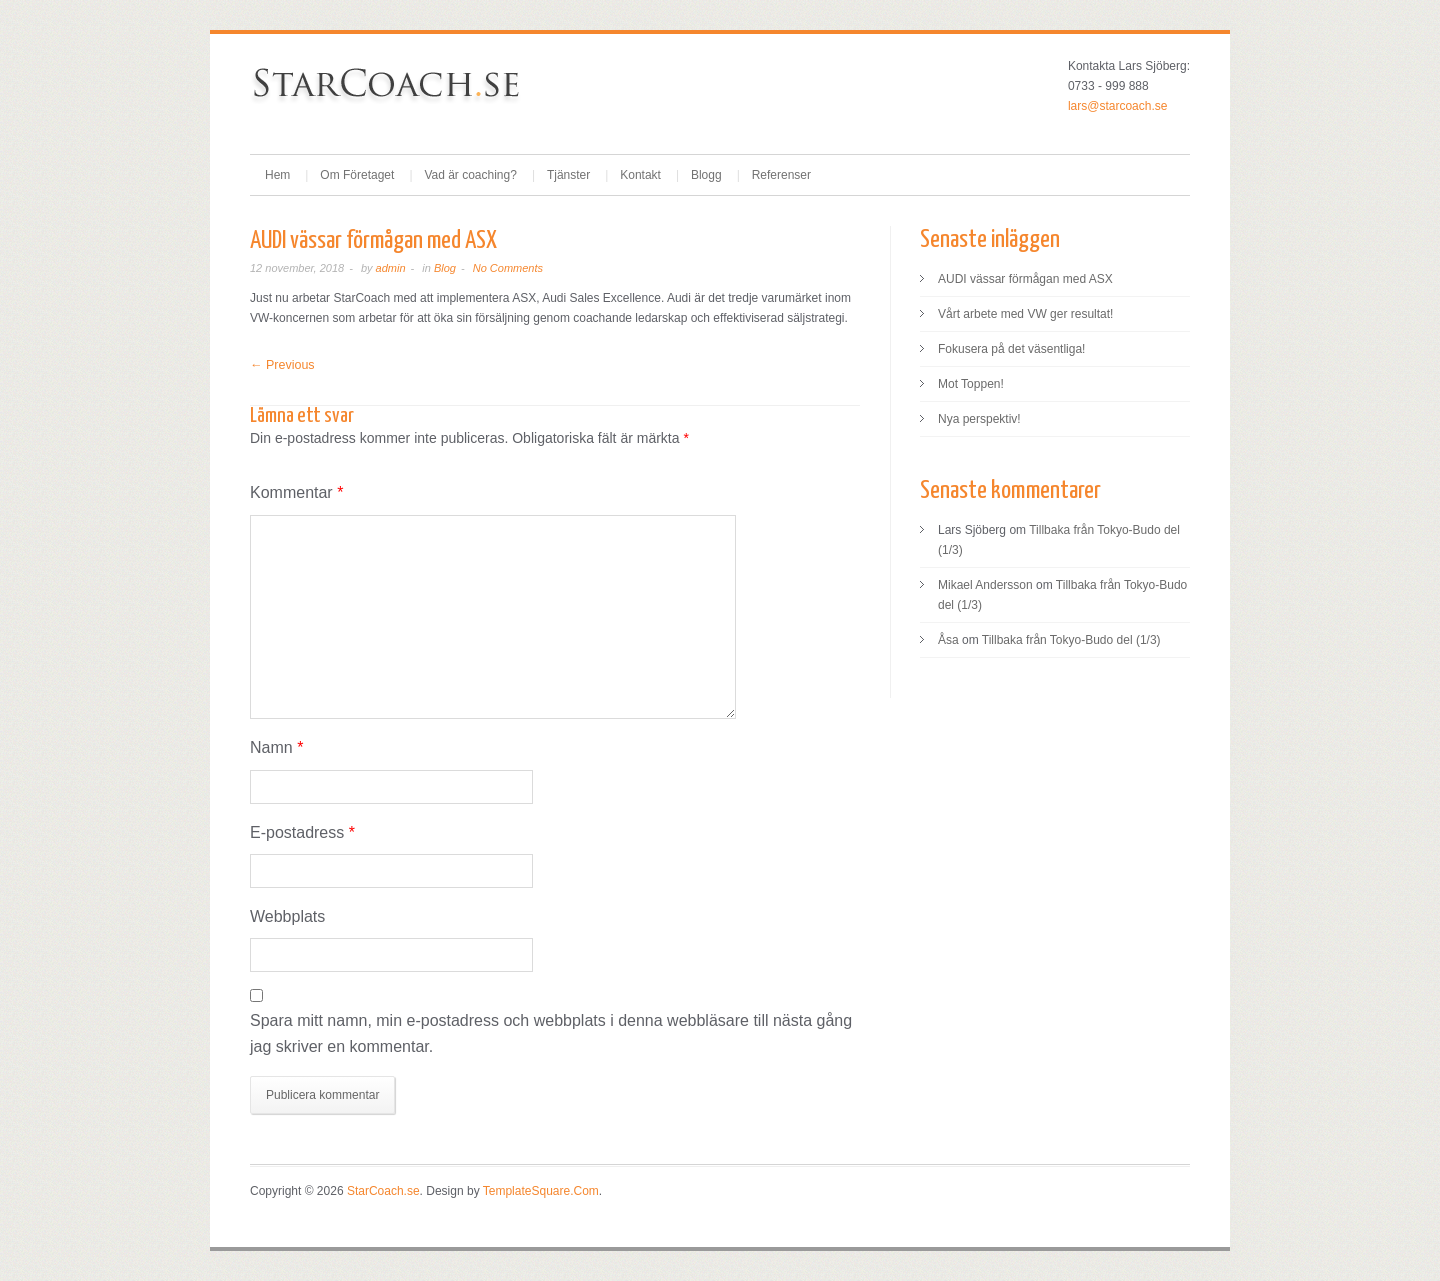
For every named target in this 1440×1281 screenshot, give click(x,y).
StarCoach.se (383, 1191)
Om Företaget (357, 175)
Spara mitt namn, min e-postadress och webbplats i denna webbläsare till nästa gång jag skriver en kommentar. (551, 1033)
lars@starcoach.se (1118, 106)
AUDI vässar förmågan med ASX (1025, 279)
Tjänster (568, 175)
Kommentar (296, 492)
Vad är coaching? (470, 175)
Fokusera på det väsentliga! (1011, 349)
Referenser (781, 175)
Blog (445, 268)
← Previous (282, 365)
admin (391, 268)
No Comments (508, 268)
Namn (276, 747)
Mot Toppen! (971, 384)
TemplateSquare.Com (541, 1191)
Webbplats (287, 916)
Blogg (706, 175)
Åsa (948, 640)
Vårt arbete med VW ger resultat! (1025, 314)
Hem (277, 175)
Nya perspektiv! (979, 419)
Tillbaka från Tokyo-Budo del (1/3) (1071, 640)
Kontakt (640, 175)
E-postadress (302, 832)
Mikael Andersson (985, 585)
